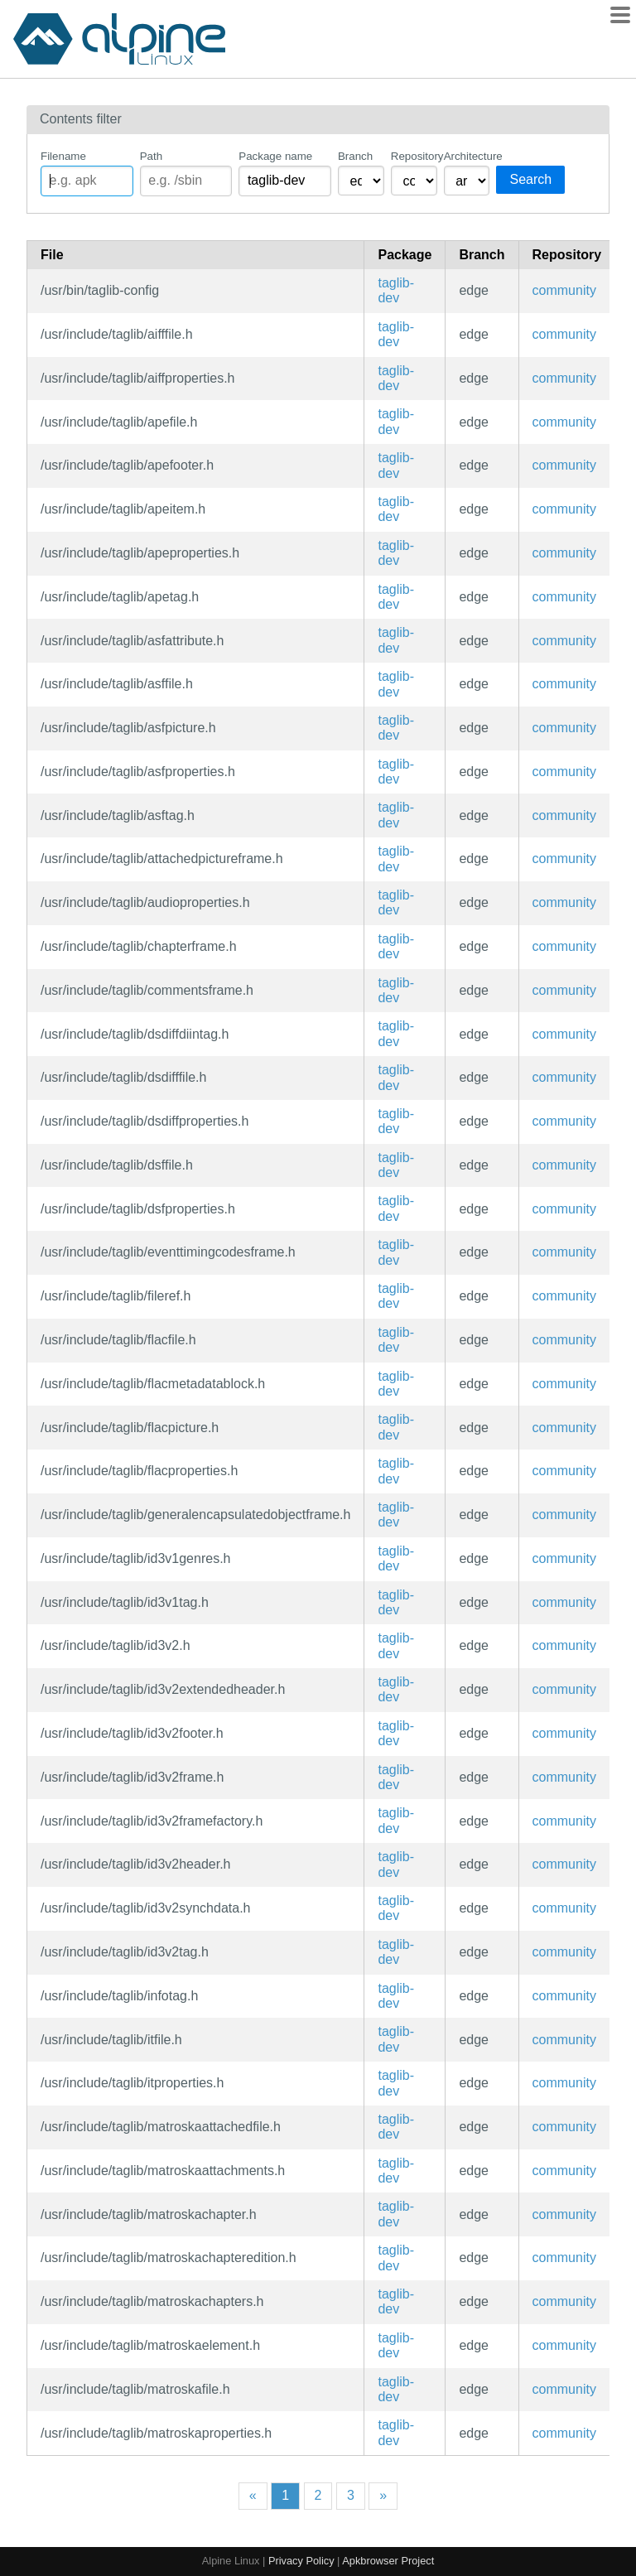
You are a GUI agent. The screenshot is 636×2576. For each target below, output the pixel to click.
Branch (355, 156)
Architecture (467, 156)
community (564, 290)
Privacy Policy (301, 2560)
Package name (275, 156)
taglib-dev (396, 290)
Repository (414, 156)
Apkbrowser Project (388, 2560)
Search (530, 179)
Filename (63, 156)
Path (151, 156)
